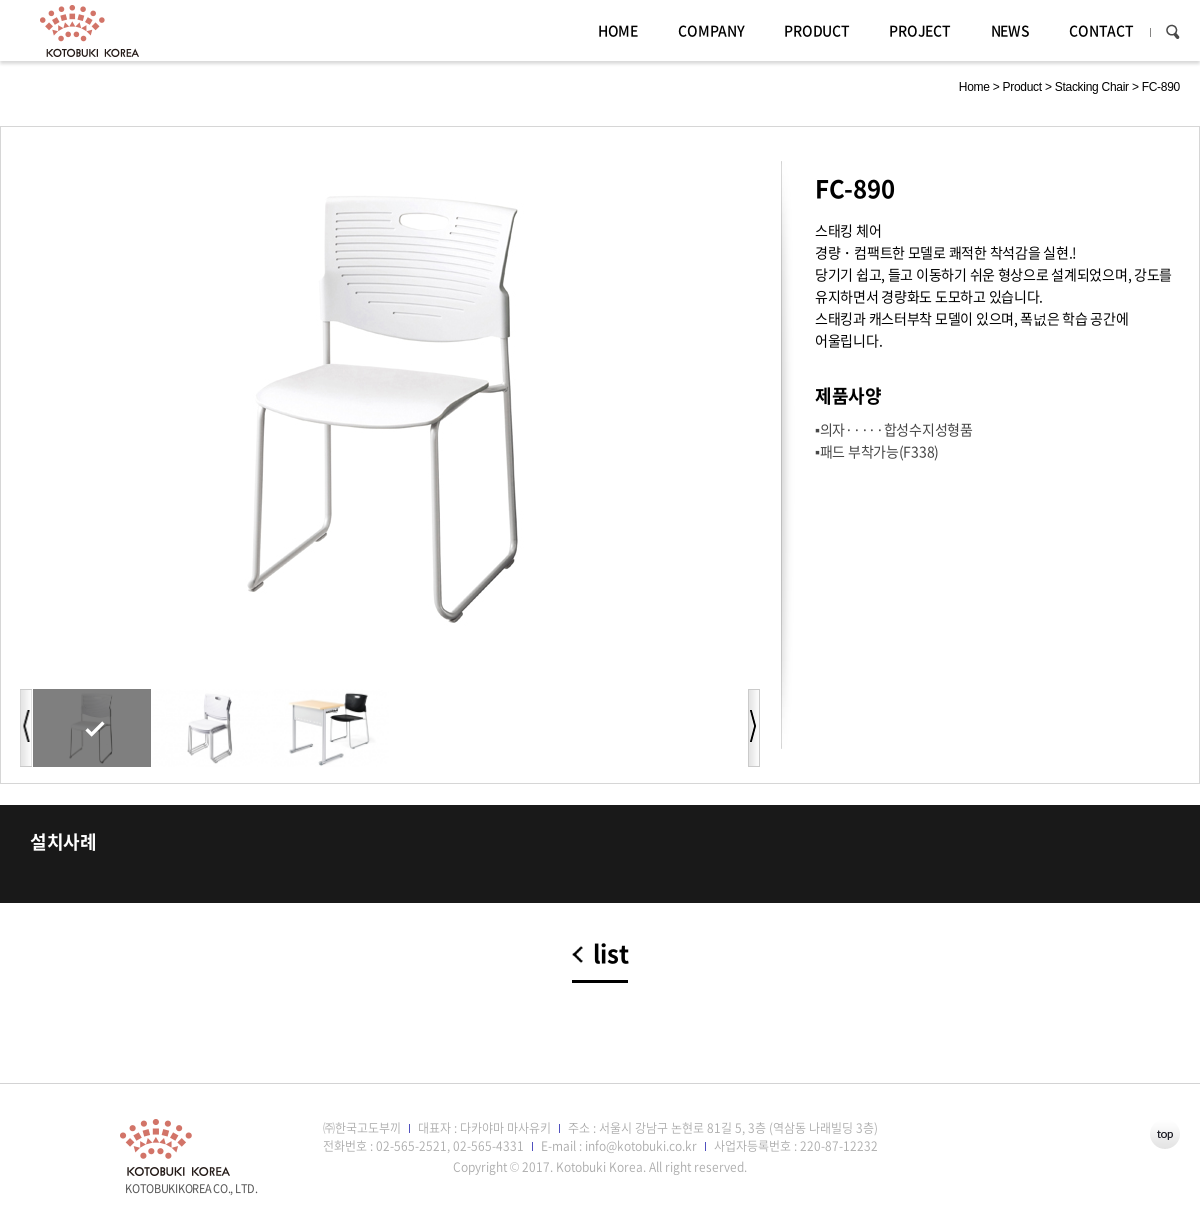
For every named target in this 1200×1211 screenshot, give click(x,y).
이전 (26, 728)
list (611, 954)
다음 (754, 728)
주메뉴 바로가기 (0, 0)
